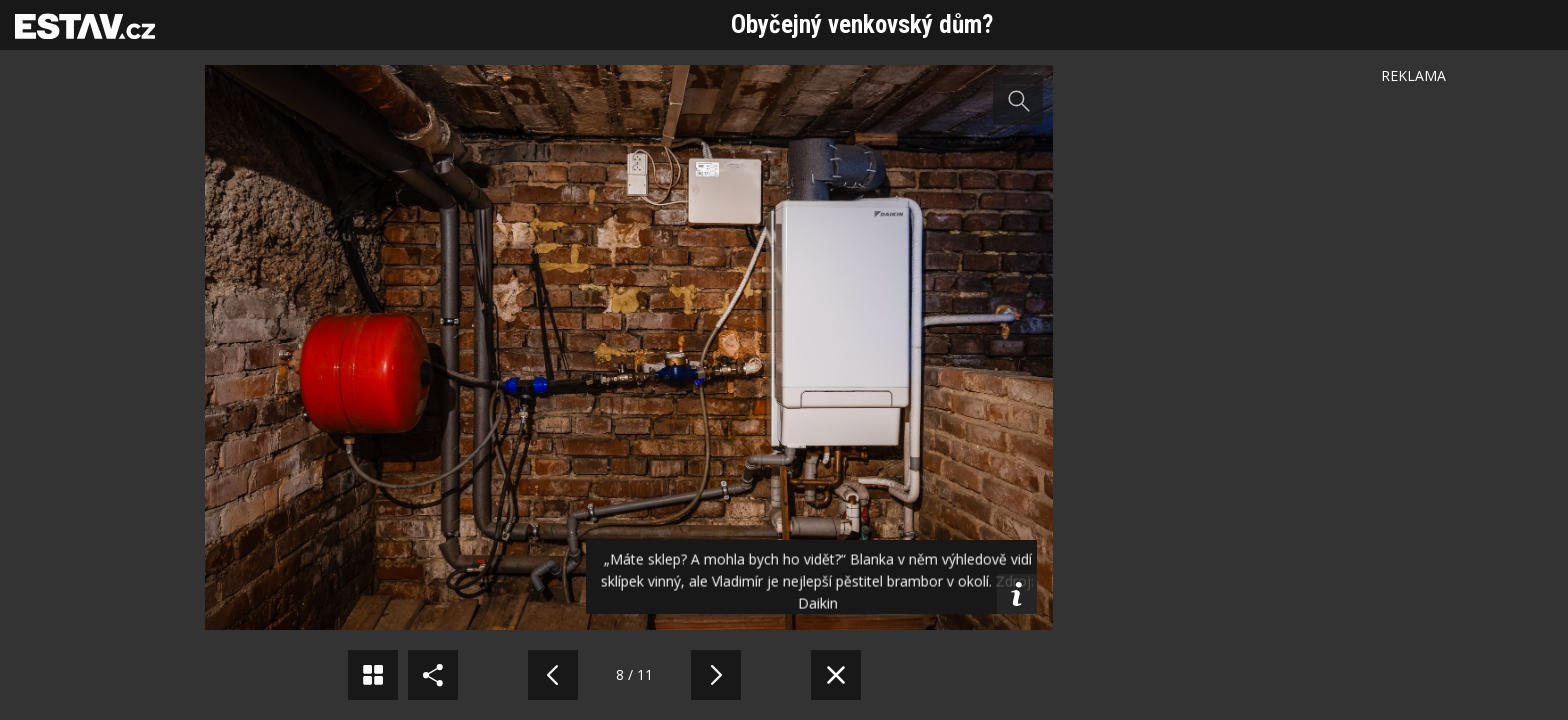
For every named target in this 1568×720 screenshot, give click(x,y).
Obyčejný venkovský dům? (862, 24)
